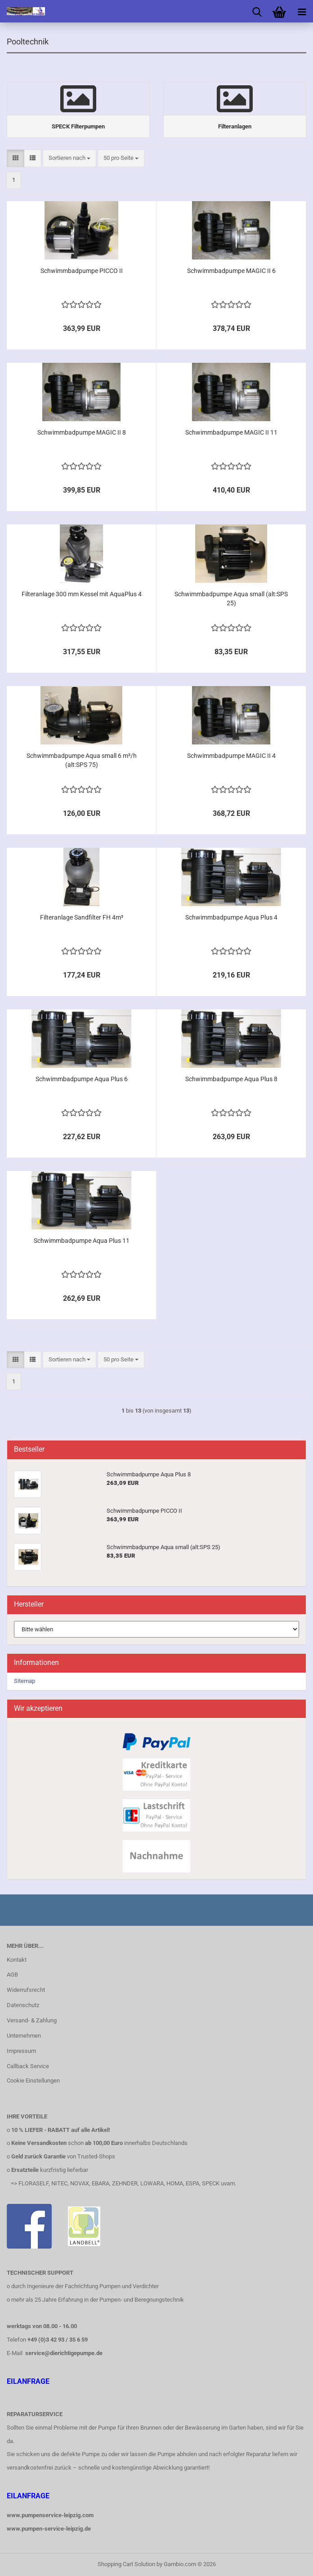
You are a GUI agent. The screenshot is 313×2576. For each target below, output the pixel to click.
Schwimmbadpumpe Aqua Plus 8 (231, 1079)
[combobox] (69, 158)
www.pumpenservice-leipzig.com (50, 2515)
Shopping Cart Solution (126, 2564)
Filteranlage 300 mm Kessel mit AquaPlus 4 (82, 594)
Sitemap (24, 1681)
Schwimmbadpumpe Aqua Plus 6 (82, 1079)
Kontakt (17, 1959)
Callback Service (28, 2066)
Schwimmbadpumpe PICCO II (81, 270)
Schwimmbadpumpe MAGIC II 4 (231, 755)
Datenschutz (23, 2005)
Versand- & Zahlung (32, 2020)
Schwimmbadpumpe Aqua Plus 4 (231, 917)
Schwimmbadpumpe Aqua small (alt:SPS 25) (231, 598)
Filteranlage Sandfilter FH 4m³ (81, 917)
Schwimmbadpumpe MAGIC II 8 (81, 432)
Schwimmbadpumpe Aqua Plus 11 (82, 1240)
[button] (15, 158)
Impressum (21, 2051)
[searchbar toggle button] (257, 11)
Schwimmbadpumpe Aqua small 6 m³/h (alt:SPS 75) (82, 760)
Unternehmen (24, 2035)
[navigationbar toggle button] (302, 11)
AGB (12, 1974)
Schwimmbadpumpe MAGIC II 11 (231, 432)
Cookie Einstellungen (33, 2080)
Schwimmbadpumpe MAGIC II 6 (231, 270)
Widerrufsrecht (26, 1989)
